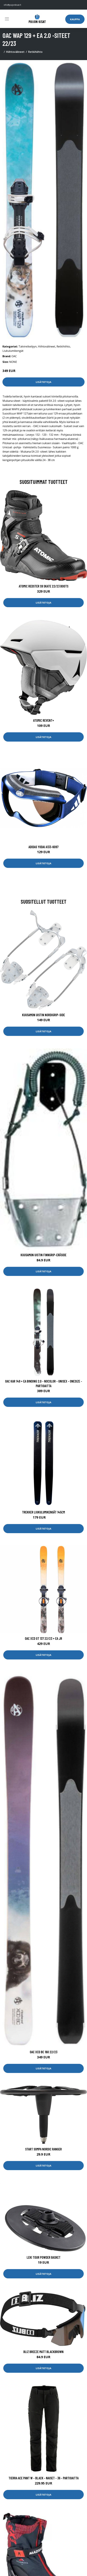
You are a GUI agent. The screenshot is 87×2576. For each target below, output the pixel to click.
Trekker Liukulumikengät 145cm (43, 1512)
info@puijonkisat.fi (12, 4)
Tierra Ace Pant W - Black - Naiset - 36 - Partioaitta (44, 2478)
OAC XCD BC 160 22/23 (43, 2052)
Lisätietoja (43, 382)
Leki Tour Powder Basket (43, 2257)
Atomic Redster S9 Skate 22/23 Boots (43, 586)
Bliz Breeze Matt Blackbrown (43, 2352)
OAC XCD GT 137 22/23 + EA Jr (43, 1638)
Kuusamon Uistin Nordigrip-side (43, 1015)
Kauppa (75, 19)
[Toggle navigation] (6, 19)
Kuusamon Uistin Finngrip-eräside (43, 1255)
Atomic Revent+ (43, 720)
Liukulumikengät (12, 351)
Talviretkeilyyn (27, 346)
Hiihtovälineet (15, 52)
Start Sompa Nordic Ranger (43, 2149)
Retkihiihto (35, 52)
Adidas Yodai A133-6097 (43, 847)
